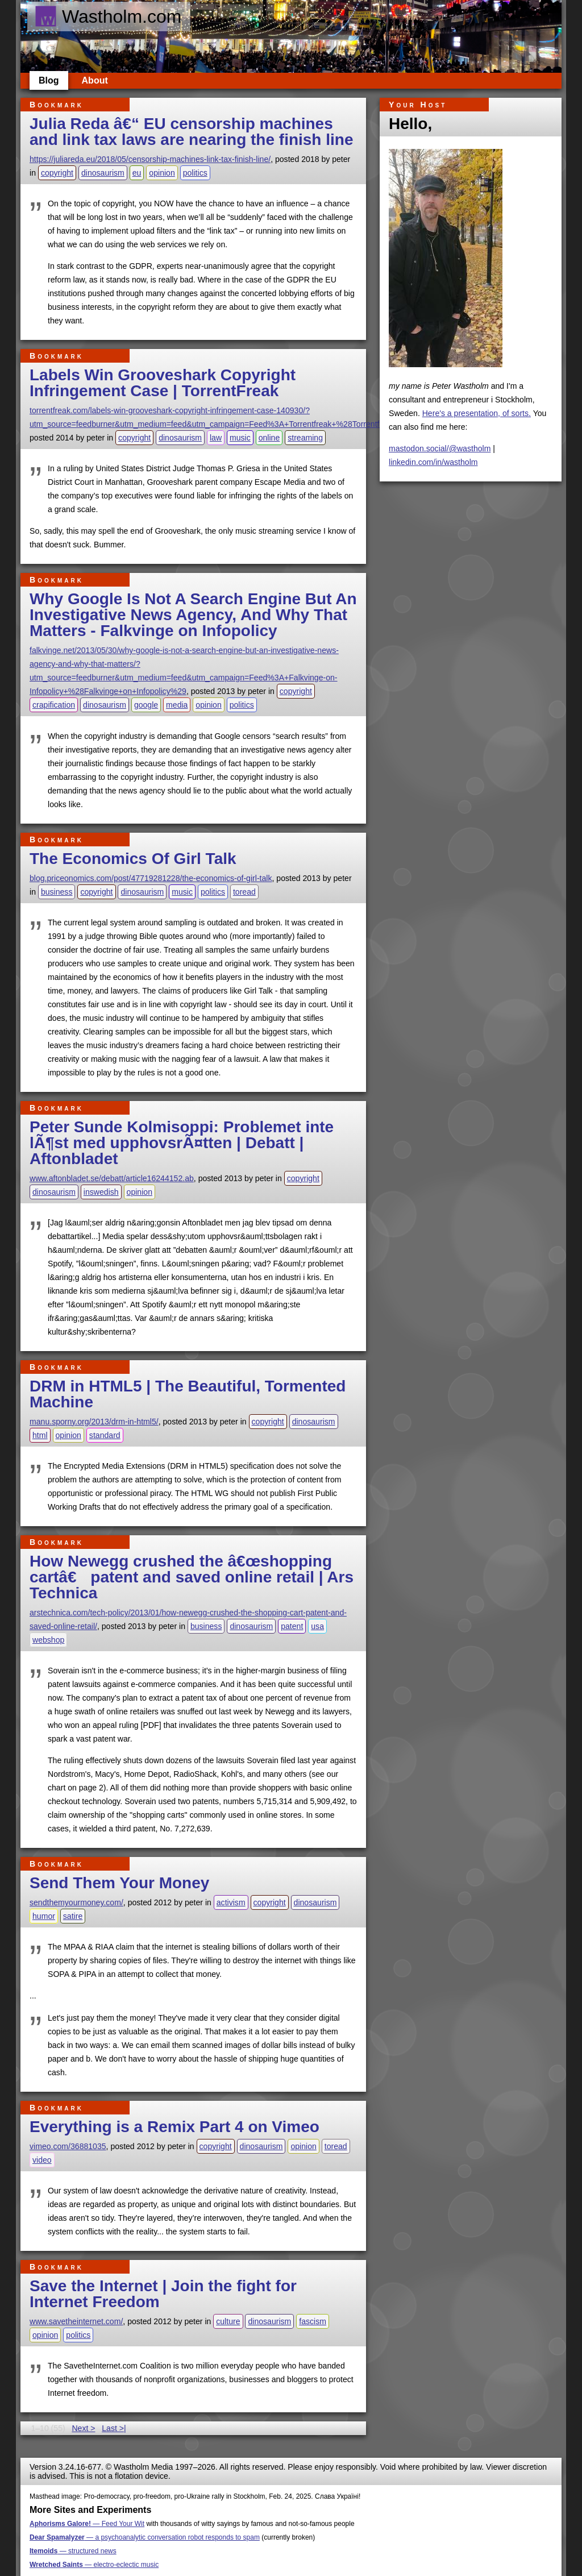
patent (292, 1626)
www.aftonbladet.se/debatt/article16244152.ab (112, 1178)
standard (104, 1435)
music (240, 437)
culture (228, 2321)
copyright (57, 172)
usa (317, 1626)
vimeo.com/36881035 (68, 2146)
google (146, 704)
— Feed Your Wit (87, 2524)
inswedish (101, 1191)
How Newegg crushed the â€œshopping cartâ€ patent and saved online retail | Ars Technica (192, 1577)
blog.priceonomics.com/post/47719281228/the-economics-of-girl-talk (151, 878)
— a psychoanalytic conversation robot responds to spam (145, 2537)
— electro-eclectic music (94, 2565)
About (95, 80)
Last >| (114, 2428)
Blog (49, 80)
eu (137, 172)
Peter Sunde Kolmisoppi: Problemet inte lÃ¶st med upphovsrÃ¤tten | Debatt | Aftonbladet (182, 1142)
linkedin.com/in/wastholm (433, 462)
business (57, 891)
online (269, 437)
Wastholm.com (107, 16)
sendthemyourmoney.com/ (76, 1902)
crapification (53, 704)
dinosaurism (102, 172)
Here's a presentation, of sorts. (476, 413)
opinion (161, 172)
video (42, 2159)
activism (231, 1902)
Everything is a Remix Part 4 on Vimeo (174, 2126)
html (40, 1435)
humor (43, 1916)
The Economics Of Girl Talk (133, 858)
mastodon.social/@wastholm (439, 448)
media (177, 704)
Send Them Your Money (119, 1883)
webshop (48, 1639)
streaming (305, 437)
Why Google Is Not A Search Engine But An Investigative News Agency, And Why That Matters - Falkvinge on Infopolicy (193, 614)
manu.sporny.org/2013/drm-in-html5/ (94, 1421)
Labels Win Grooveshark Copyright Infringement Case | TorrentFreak (163, 383)
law (216, 437)
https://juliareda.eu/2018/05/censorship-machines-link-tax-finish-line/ (150, 159)
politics (195, 172)
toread (244, 891)
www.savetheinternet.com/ (76, 2321)
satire (72, 1916)
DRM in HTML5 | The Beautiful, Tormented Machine (188, 1394)
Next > (83, 2428)
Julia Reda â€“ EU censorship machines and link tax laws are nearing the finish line (192, 131)
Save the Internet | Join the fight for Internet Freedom (163, 2294)
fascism (312, 2321)
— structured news (73, 2551)
